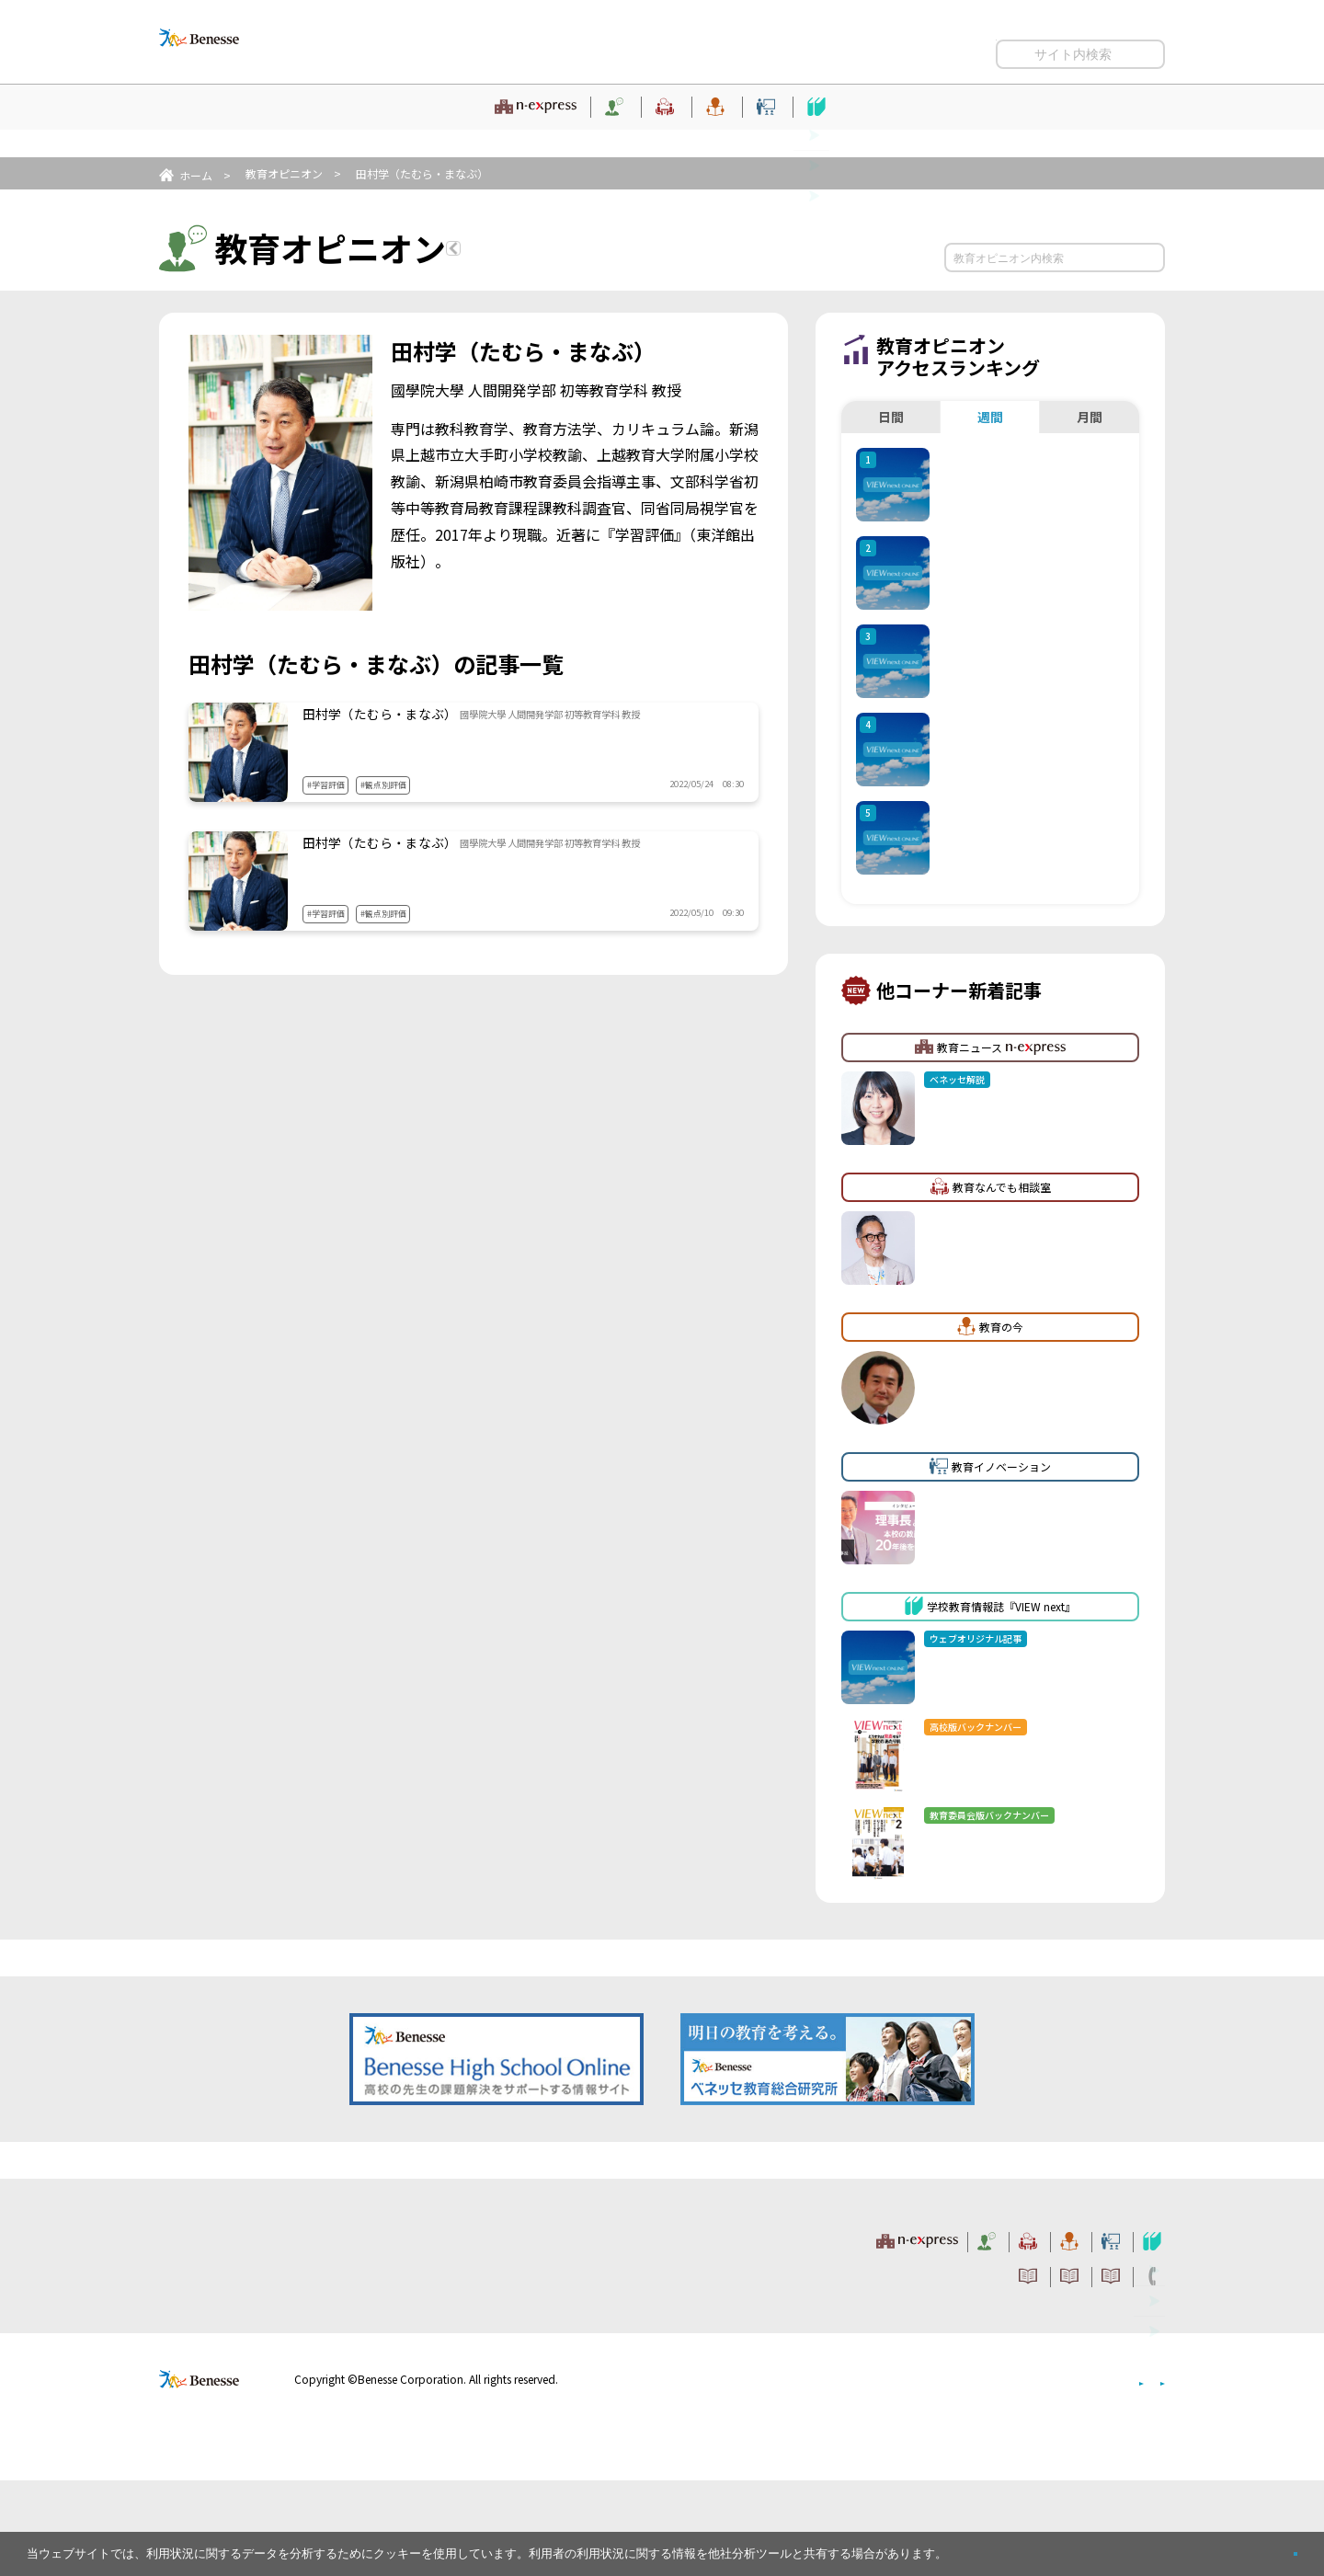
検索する (1148, 257)
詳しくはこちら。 (995, 2546)
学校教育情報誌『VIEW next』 (1055, 133)
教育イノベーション (859, 133)
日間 (891, 416)
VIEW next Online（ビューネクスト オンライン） (232, 2332)
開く (1010, 83)
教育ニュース (261, 133)
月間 (1089, 416)
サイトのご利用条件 (700, 47)
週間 (990, 416)
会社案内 (1143, 2474)
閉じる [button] (1266, 2546)
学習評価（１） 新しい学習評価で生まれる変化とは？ (505, 878)
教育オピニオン (438, 133)
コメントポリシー (827, 47)
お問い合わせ (1129, 47)
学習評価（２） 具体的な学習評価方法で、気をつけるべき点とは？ (521, 749)
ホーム (195, 175)
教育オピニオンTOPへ (563, 251)
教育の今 (724, 133)
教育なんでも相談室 (590, 133)
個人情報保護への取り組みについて (1007, 2474)
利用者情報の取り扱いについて (983, 47)
